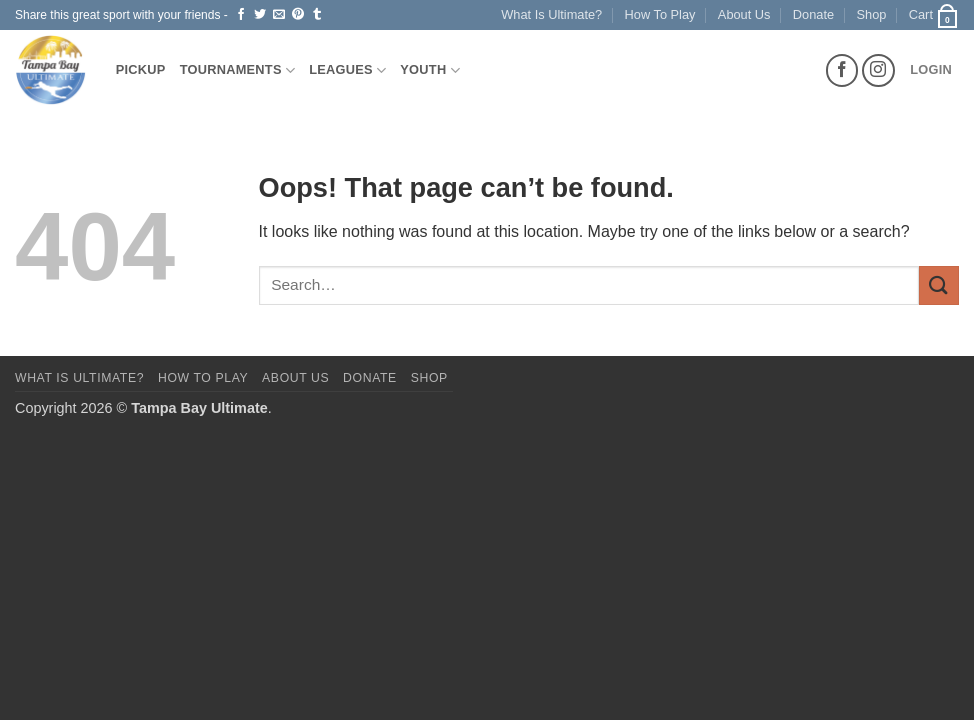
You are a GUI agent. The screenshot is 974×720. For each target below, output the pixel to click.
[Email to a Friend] (279, 15)
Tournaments (238, 70)
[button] (934, 15)
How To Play (660, 14)
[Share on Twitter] (260, 15)
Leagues (347, 70)
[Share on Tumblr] (317, 15)
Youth (430, 70)
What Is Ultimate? (551, 14)
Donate (813, 14)
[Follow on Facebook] (842, 70)
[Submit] (939, 285)
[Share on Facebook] (241, 15)
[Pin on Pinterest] (298, 15)
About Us (744, 14)
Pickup (141, 69)
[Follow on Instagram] (878, 70)
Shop (872, 14)
